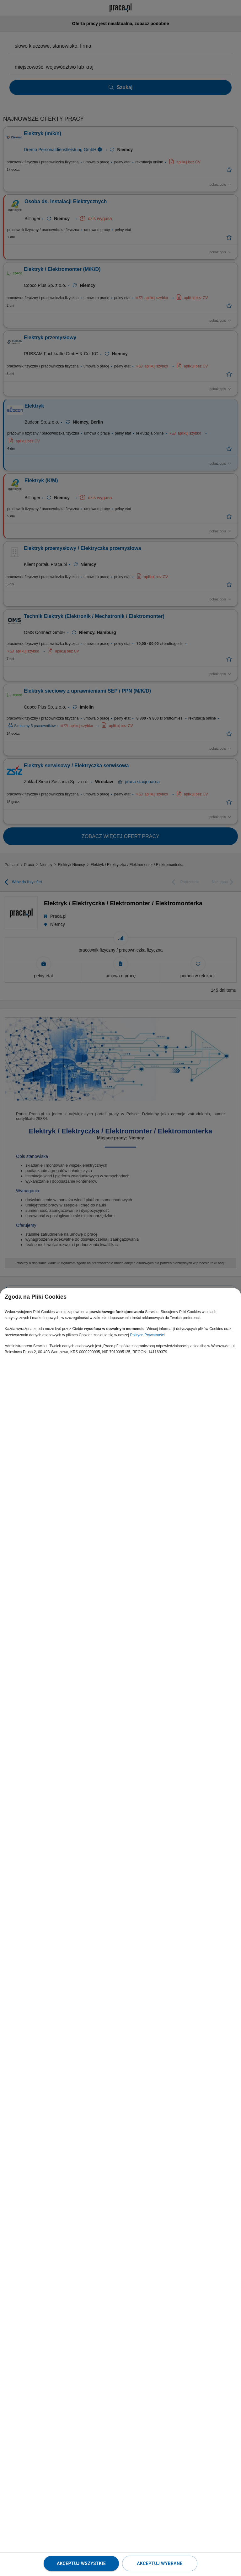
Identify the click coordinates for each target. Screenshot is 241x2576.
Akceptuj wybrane (159, 2563)
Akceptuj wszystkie (81, 2563)
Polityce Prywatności (147, 1335)
